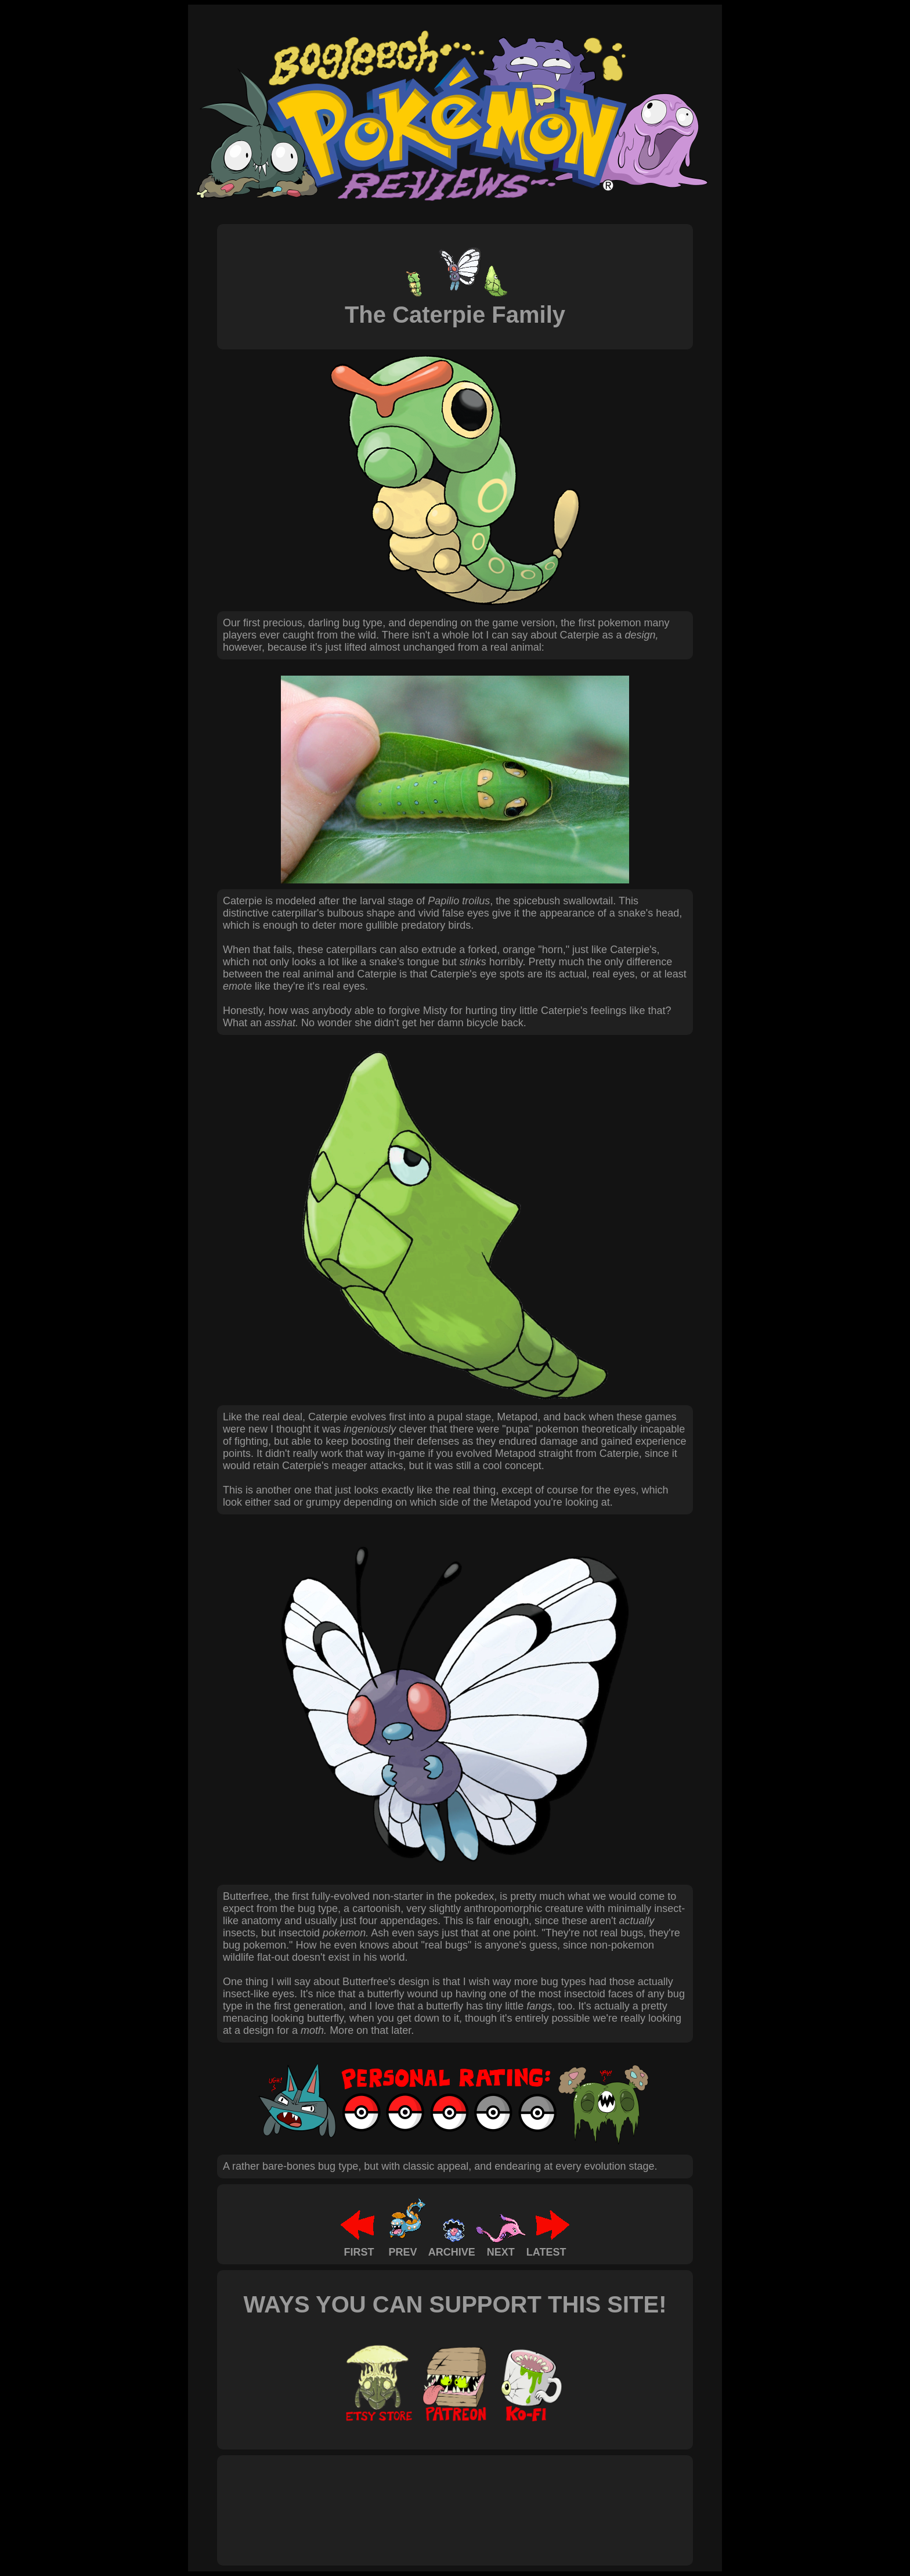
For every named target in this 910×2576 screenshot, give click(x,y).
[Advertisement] (434, 2498)
